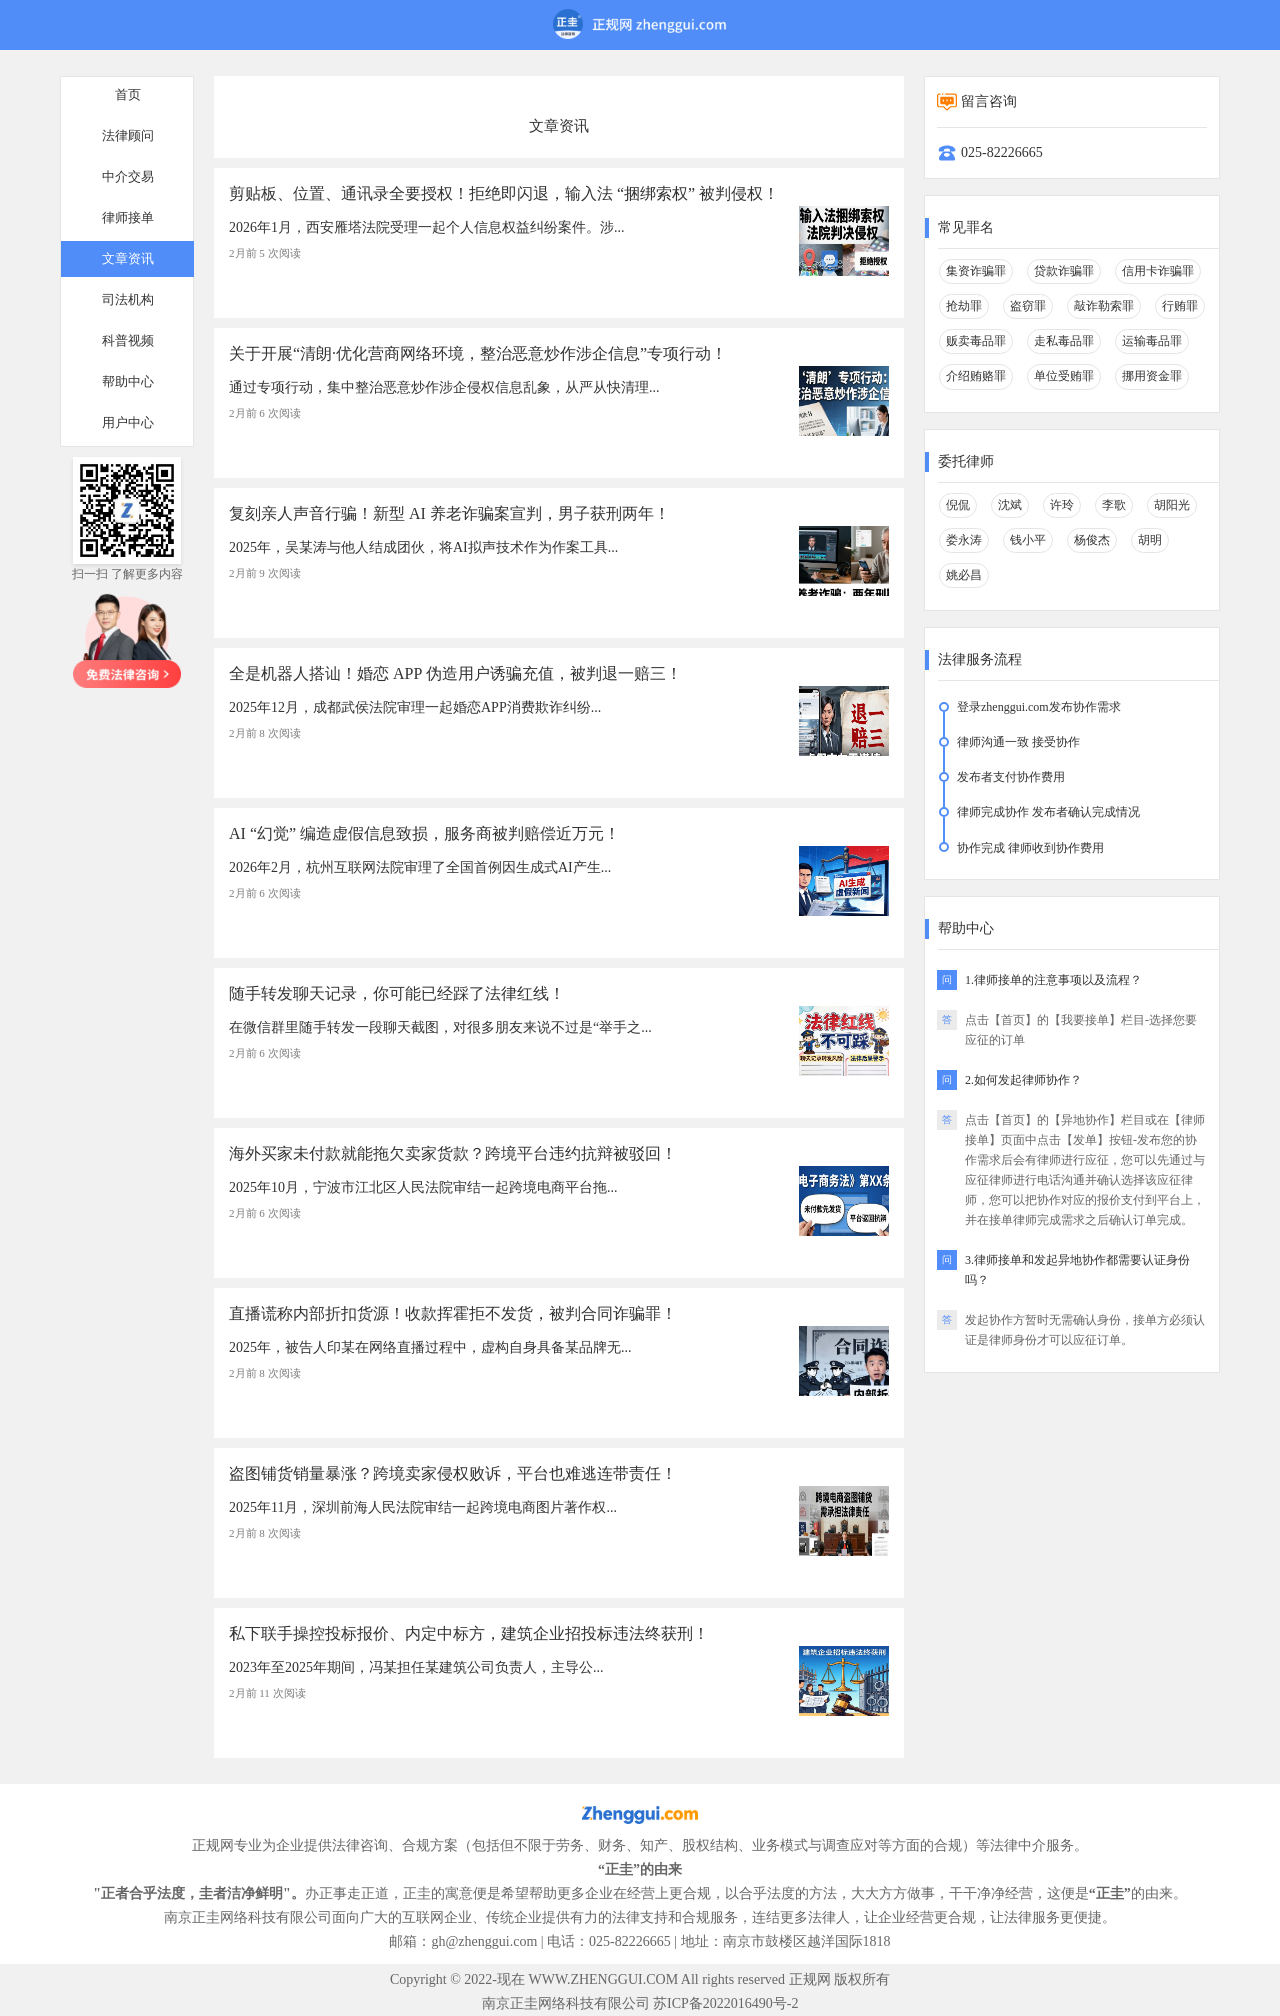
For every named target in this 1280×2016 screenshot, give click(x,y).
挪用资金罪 (1152, 376)
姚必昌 (964, 575)
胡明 (1150, 540)
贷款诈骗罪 (1064, 271)
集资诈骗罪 (976, 271)
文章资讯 (128, 258)
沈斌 (1010, 505)
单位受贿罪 (1064, 376)
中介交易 (128, 176)
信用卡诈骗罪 (1158, 271)
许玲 (1062, 505)
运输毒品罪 (1152, 341)
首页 (128, 94)
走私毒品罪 (1064, 341)
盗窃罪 (1028, 306)
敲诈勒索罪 (1104, 306)
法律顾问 (128, 135)
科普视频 (128, 340)
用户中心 (128, 422)
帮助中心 (128, 381)
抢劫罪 (964, 306)
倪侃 (958, 505)
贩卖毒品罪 (976, 341)
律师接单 (128, 217)
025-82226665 (1002, 152)
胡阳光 (1172, 505)
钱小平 (1028, 540)
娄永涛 (964, 540)
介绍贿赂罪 (976, 376)
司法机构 (128, 299)
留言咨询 (989, 101)
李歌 (1114, 505)
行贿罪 (1180, 306)
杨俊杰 (1092, 540)
